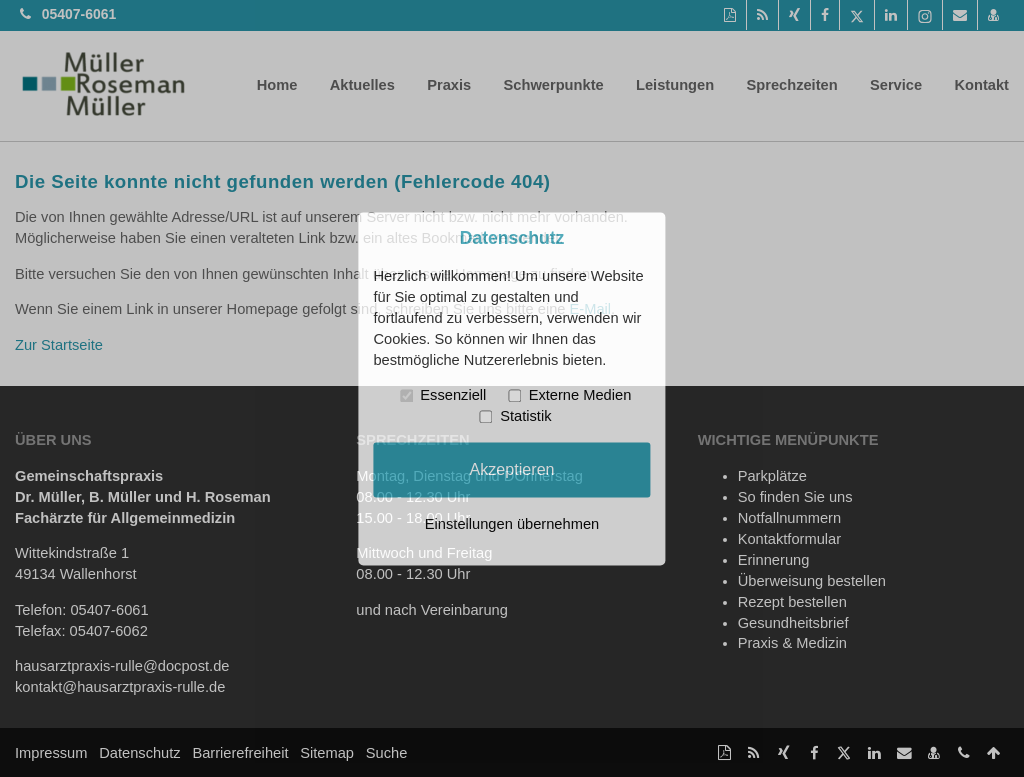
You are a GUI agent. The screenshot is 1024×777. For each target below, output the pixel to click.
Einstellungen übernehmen (512, 524)
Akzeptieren (511, 469)
